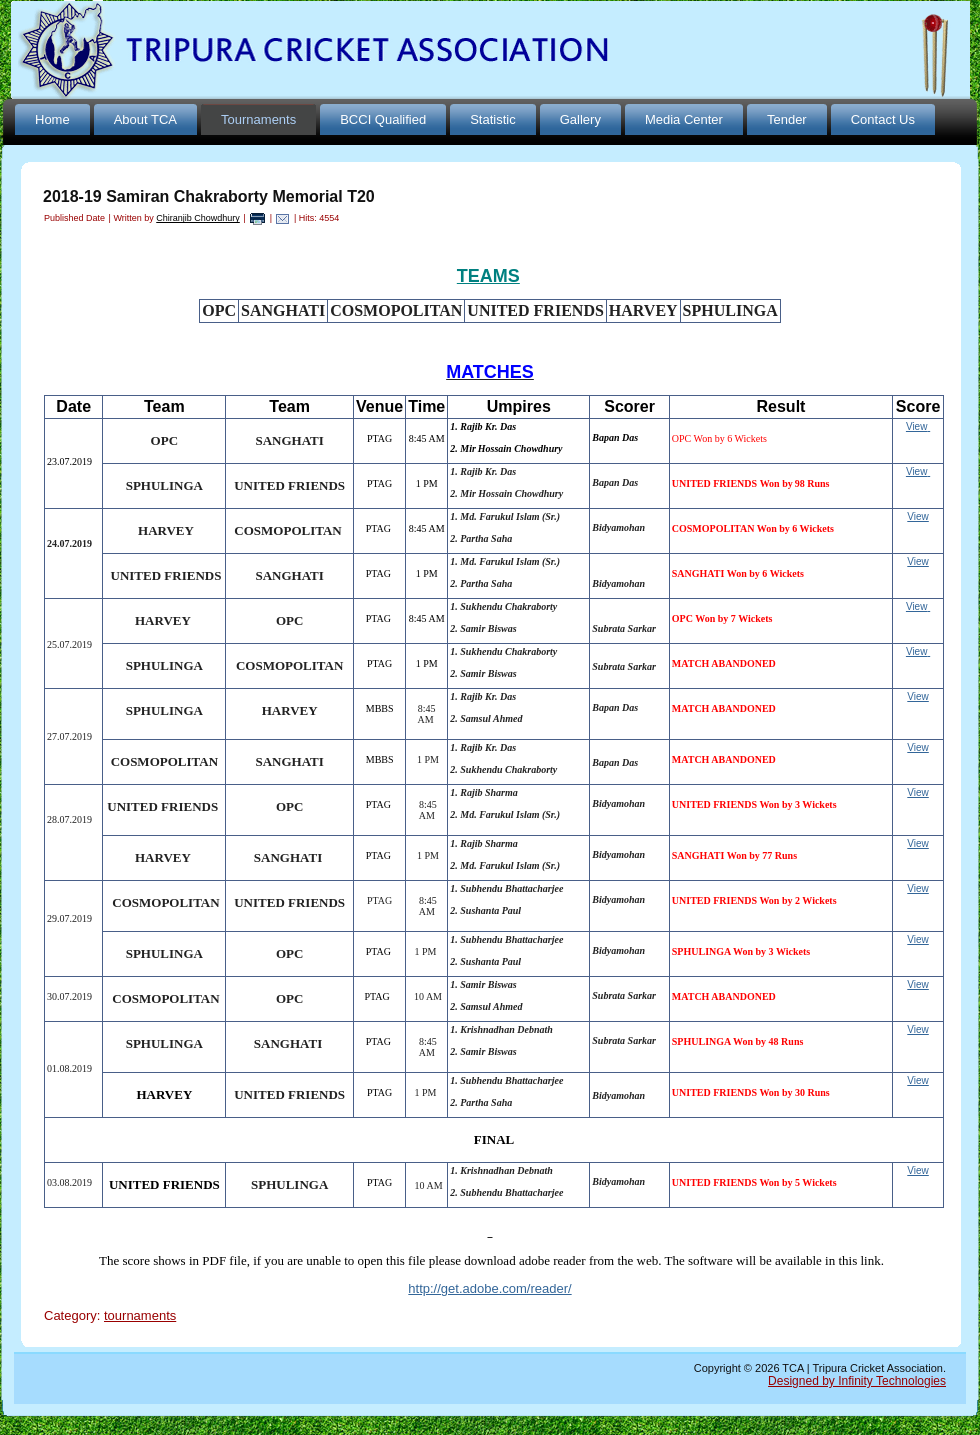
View (917, 426)
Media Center (684, 119)
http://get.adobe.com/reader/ (489, 1288)
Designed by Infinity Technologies (857, 1381)
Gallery (580, 119)
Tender (787, 119)
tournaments (140, 1315)
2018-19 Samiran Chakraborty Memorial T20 (209, 196)
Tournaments (258, 119)
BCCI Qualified (383, 119)
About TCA (145, 119)
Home (52, 119)
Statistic (493, 119)
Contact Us (883, 119)
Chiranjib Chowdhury (198, 218)
